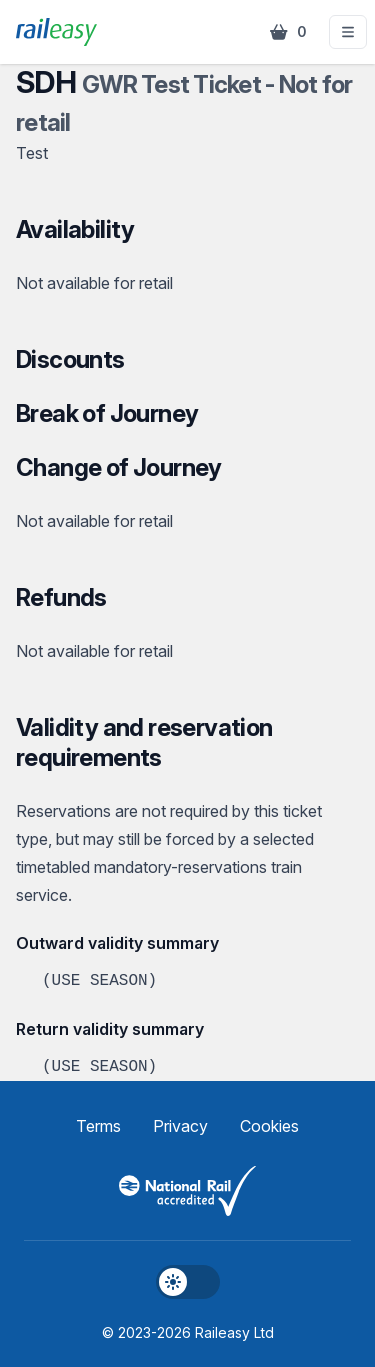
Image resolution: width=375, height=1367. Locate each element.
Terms (98, 1126)
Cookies (269, 1126)
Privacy (180, 1126)
